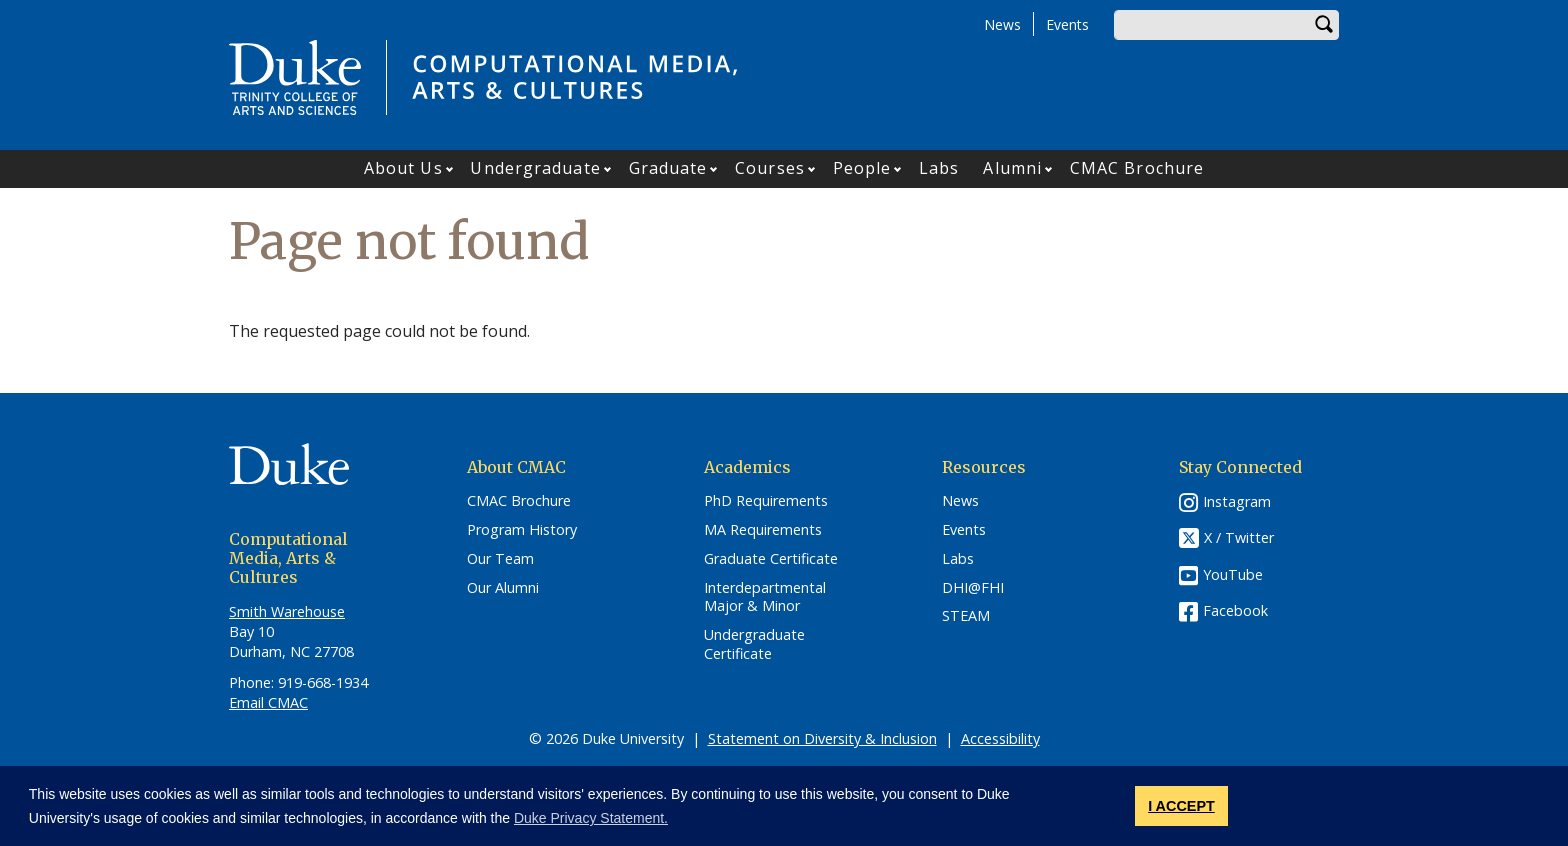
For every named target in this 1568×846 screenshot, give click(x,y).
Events (1067, 24)
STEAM (966, 616)
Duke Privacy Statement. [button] (591, 818)
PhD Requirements (766, 501)
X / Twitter (1239, 538)
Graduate (668, 168)
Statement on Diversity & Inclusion (822, 738)
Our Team (500, 559)
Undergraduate (535, 168)
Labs (939, 168)
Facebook (1235, 610)
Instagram (1237, 501)
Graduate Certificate (771, 559)
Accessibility (1000, 738)
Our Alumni (503, 588)
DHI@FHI (973, 588)
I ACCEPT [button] (1181, 806)
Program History (522, 530)
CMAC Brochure (1137, 168)
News (1002, 24)
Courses (770, 168)
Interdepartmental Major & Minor (765, 597)
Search (1324, 25)
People (862, 168)
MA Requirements (763, 530)
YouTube (1233, 574)
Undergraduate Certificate (754, 644)
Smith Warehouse (287, 611)
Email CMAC (268, 702)
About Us (403, 168)
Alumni (1012, 168)
